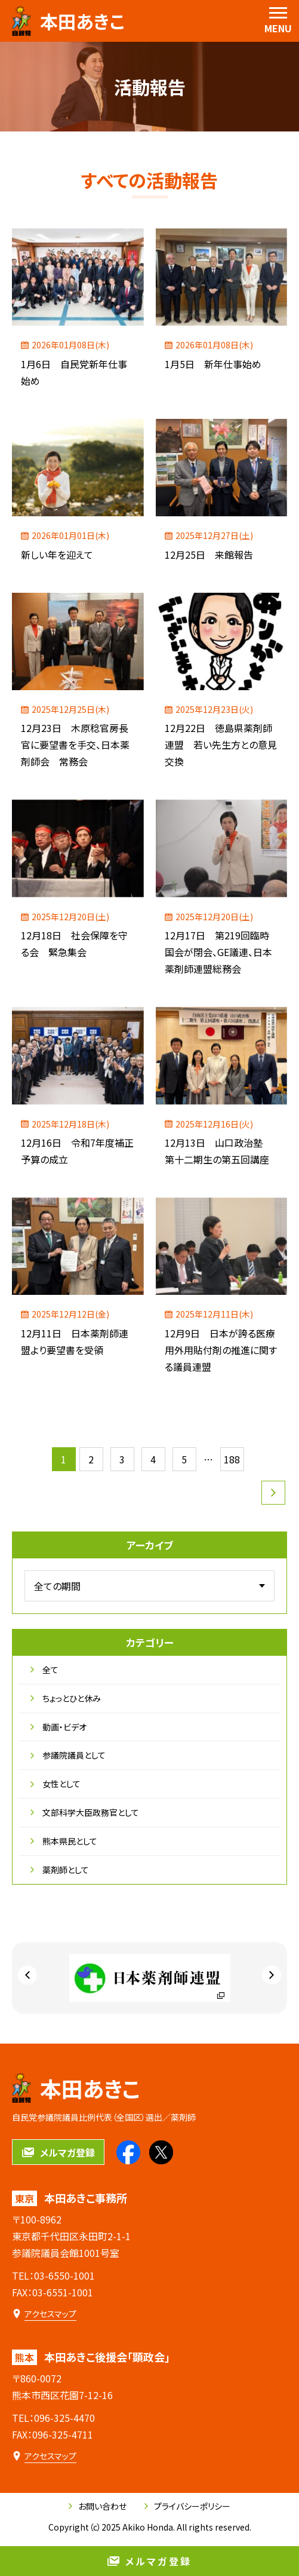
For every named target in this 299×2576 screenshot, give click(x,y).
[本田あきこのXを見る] (161, 2152)
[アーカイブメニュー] (149, 1586)
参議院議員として (68, 1755)
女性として (55, 1784)
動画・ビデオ (58, 1727)
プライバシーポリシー (187, 2506)
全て (44, 1670)
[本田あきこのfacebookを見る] (128, 2152)
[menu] (278, 21)
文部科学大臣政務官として (84, 1812)
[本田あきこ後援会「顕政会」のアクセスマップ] (44, 2456)
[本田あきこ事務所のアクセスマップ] (44, 2314)
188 (232, 1459)
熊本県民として (63, 1841)
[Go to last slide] (27, 1974)
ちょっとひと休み (65, 1698)
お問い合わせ (98, 2506)
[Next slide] (271, 1974)
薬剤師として (59, 1870)
